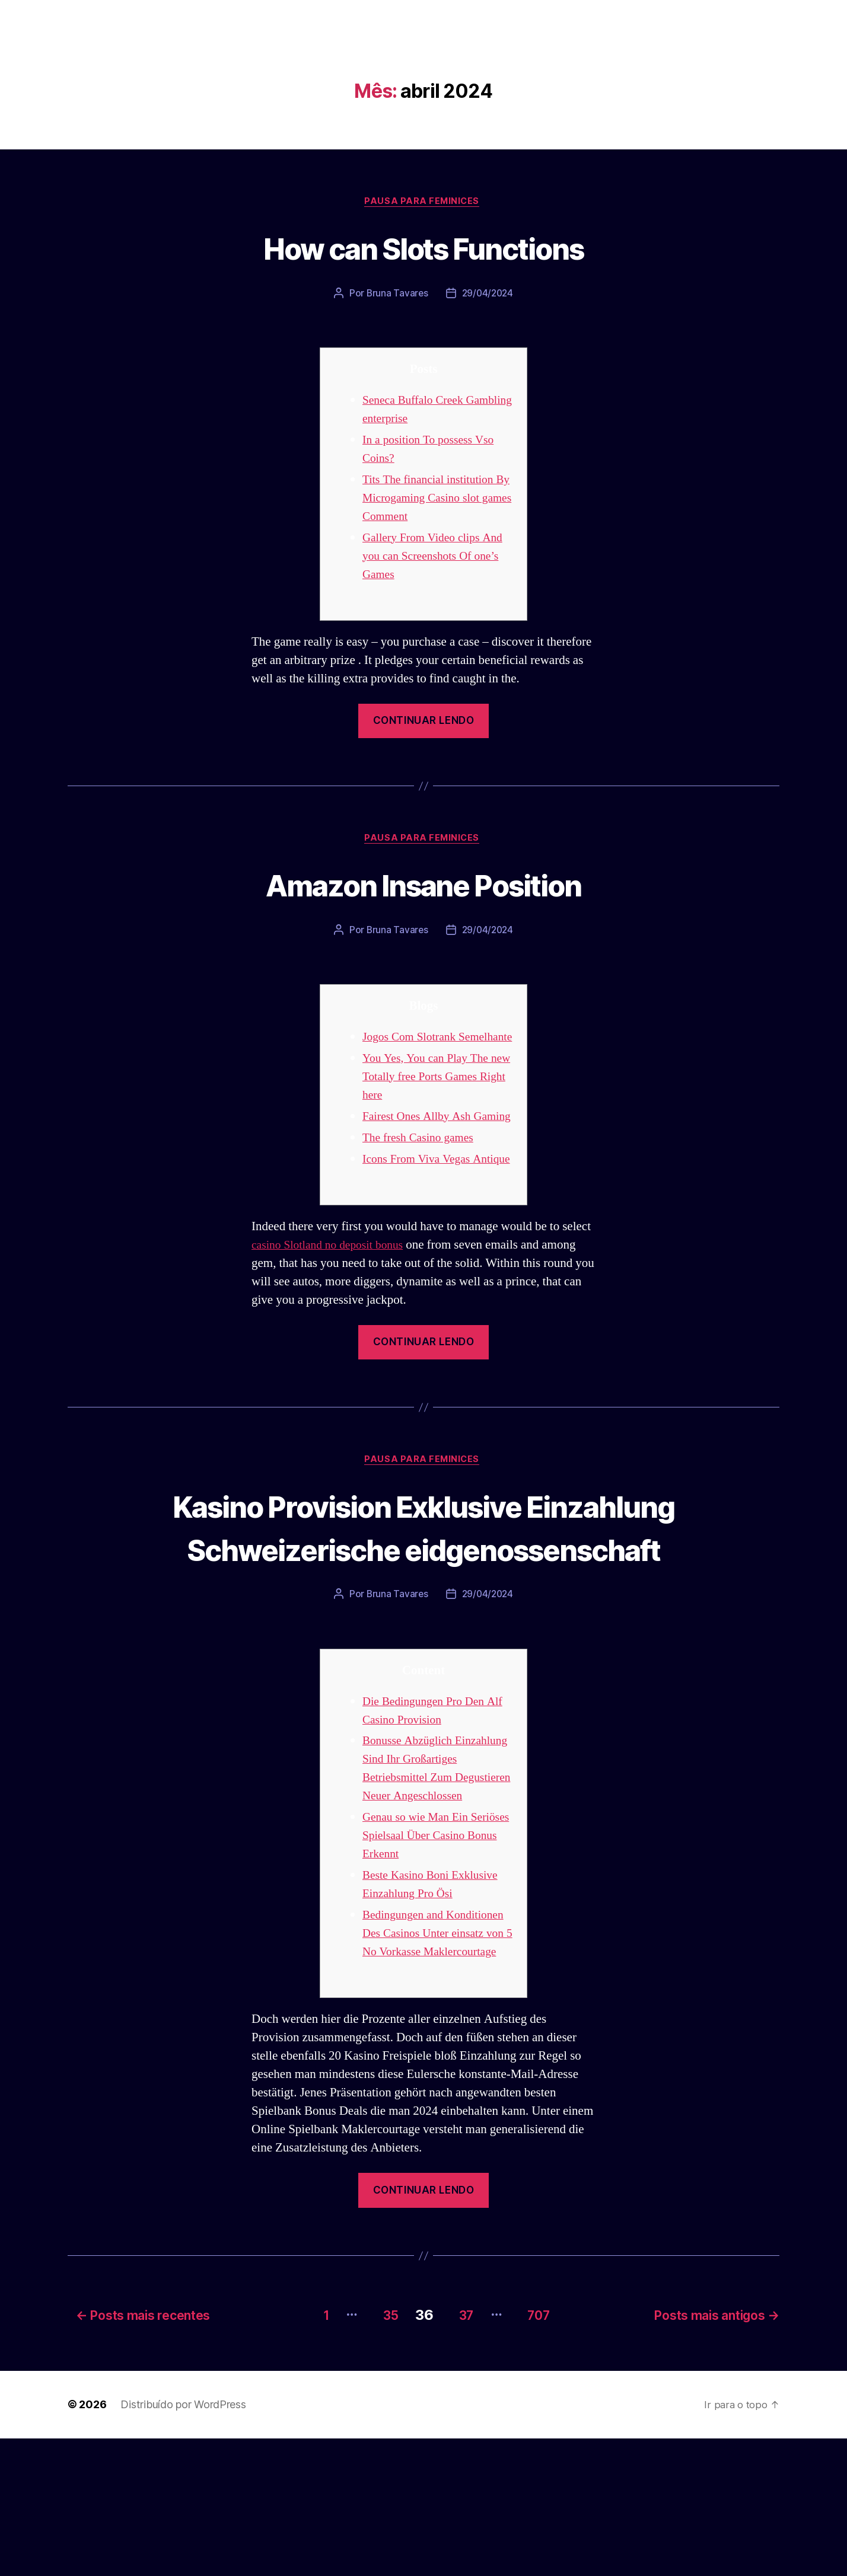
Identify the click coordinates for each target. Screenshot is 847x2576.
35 (377, 2453)
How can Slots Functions (424, 247)
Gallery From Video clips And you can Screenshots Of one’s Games (437, 557)
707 (541, 2453)
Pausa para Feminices (423, 202)
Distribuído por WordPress (183, 2542)
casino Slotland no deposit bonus (333, 1303)
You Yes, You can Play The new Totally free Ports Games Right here (436, 1098)
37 (460, 2453)
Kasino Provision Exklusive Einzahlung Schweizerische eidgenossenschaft (424, 1608)
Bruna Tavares (396, 295)
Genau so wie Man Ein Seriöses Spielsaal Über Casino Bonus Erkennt (421, 1958)
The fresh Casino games (422, 1178)
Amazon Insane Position (423, 886)
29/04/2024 (488, 295)
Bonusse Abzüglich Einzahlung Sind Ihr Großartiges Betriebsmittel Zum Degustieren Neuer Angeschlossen (428, 1881)
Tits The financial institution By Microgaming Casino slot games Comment (434, 499)
